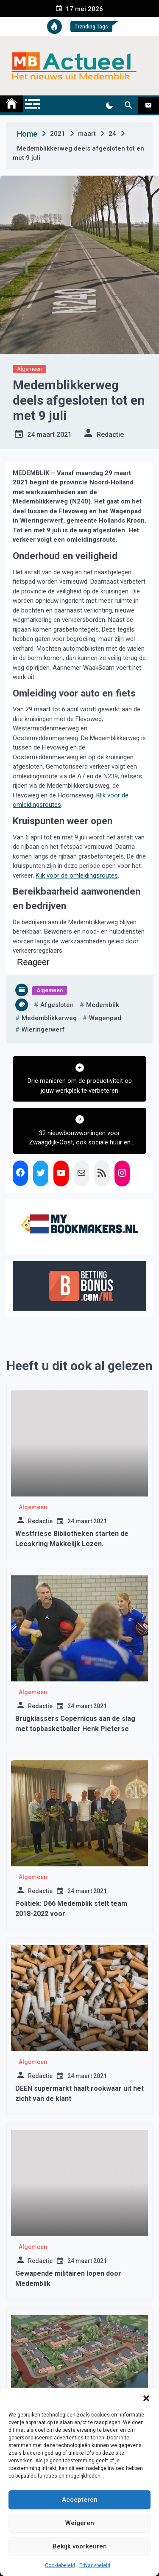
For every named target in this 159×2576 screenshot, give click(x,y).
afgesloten (57, 1005)
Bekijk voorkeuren (80, 2546)
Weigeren (79, 2523)
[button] (146, 2398)
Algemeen (29, 369)
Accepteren (80, 2499)
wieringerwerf (43, 1029)
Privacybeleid (94, 2565)
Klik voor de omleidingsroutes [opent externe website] (77, 875)
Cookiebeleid (60, 2565)
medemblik (102, 1005)
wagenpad (105, 1018)
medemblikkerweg (49, 1018)
